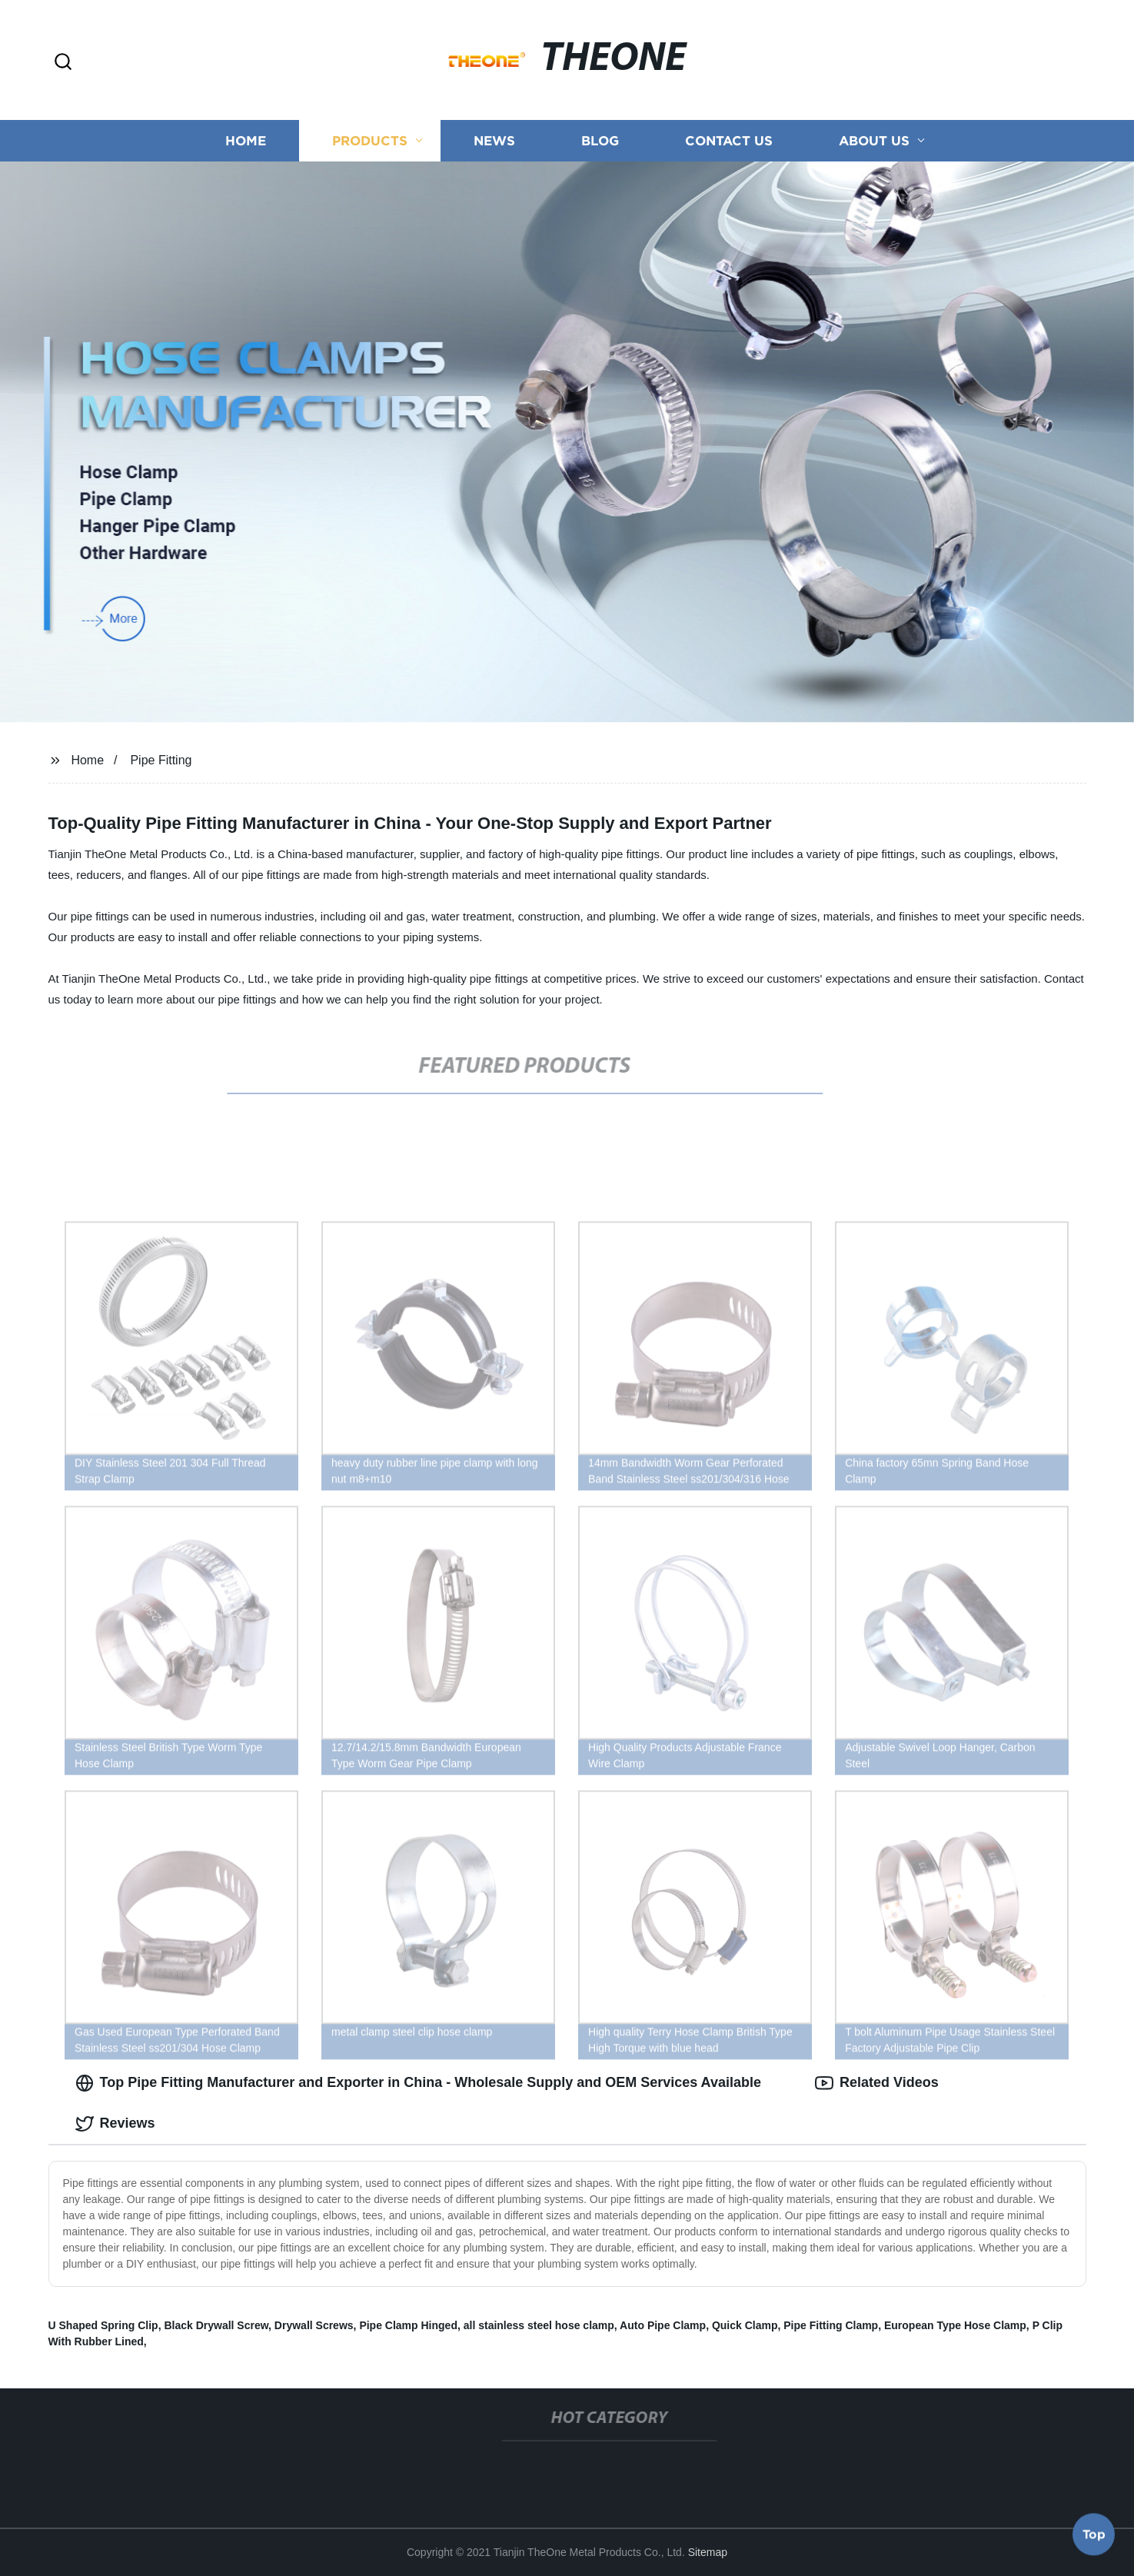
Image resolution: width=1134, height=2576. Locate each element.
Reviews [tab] (115, 2124)
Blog (600, 140)
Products (369, 140)
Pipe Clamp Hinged (408, 2325)
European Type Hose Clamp (955, 2325)
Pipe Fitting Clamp (830, 2325)
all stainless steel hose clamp (539, 2325)
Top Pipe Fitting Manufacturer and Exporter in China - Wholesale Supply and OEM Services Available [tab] (418, 2083)
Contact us (729, 140)
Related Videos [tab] (877, 2083)
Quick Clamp (745, 2325)
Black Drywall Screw (216, 2325)
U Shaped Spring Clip (103, 2325)
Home (245, 140)
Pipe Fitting (160, 760)
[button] (63, 63)
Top (1094, 2535)
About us (874, 140)
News (494, 140)
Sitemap (707, 2552)
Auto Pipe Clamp (663, 2325)
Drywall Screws (314, 2325)
